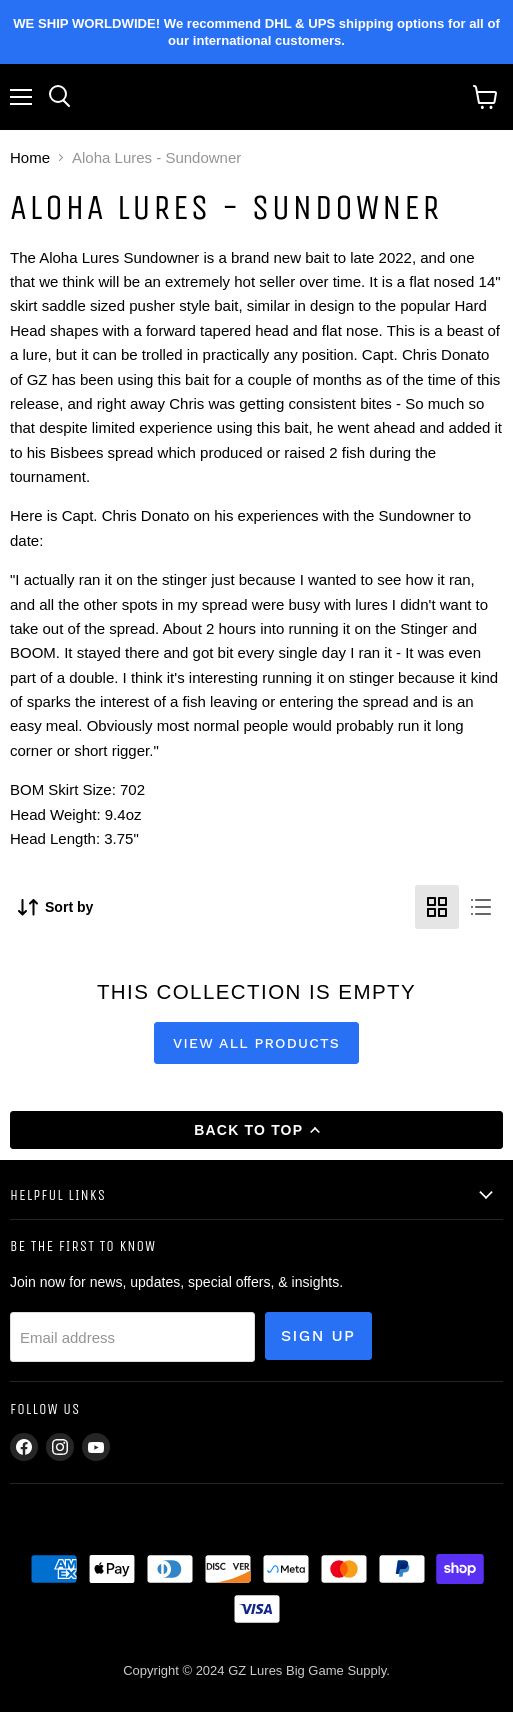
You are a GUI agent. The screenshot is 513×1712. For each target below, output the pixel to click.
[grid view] (437, 907)
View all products (256, 1043)
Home (30, 157)
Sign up (318, 1335)
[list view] (481, 907)
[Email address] (132, 1337)
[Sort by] (55, 907)
